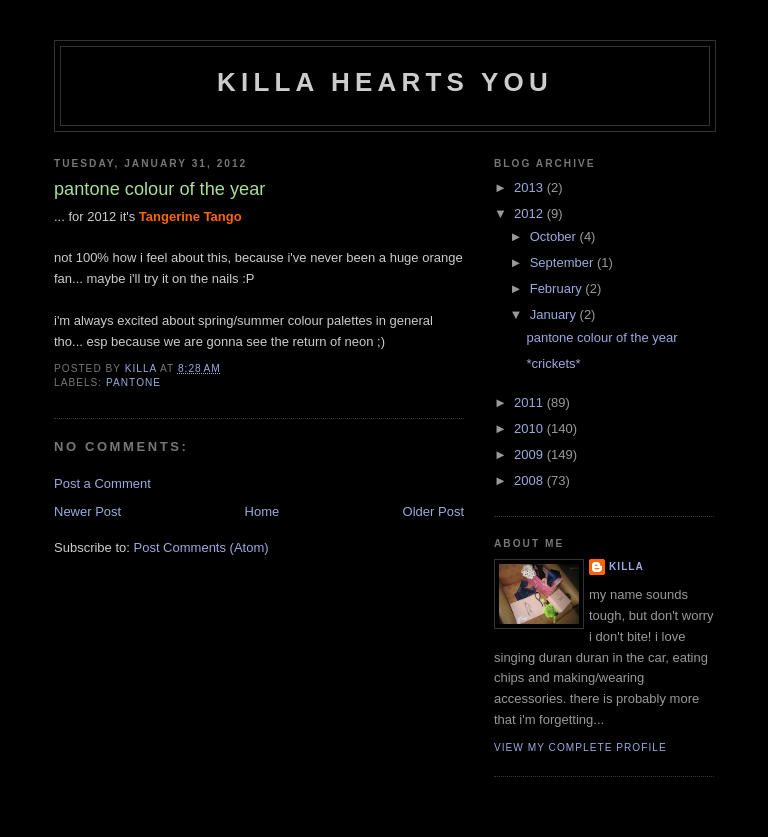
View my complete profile (580, 747)
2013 (530, 187)
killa (626, 566)
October (555, 236)
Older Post (433, 511)
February (558, 288)
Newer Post (87, 511)
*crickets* (553, 363)
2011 (530, 402)
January (555, 314)
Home (262, 511)
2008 (530, 480)
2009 (530, 454)
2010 (530, 428)
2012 (530, 213)
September (563, 262)
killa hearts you (385, 82)
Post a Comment (102, 483)
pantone (133, 382)
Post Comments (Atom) (201, 547)
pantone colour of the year (601, 337)
